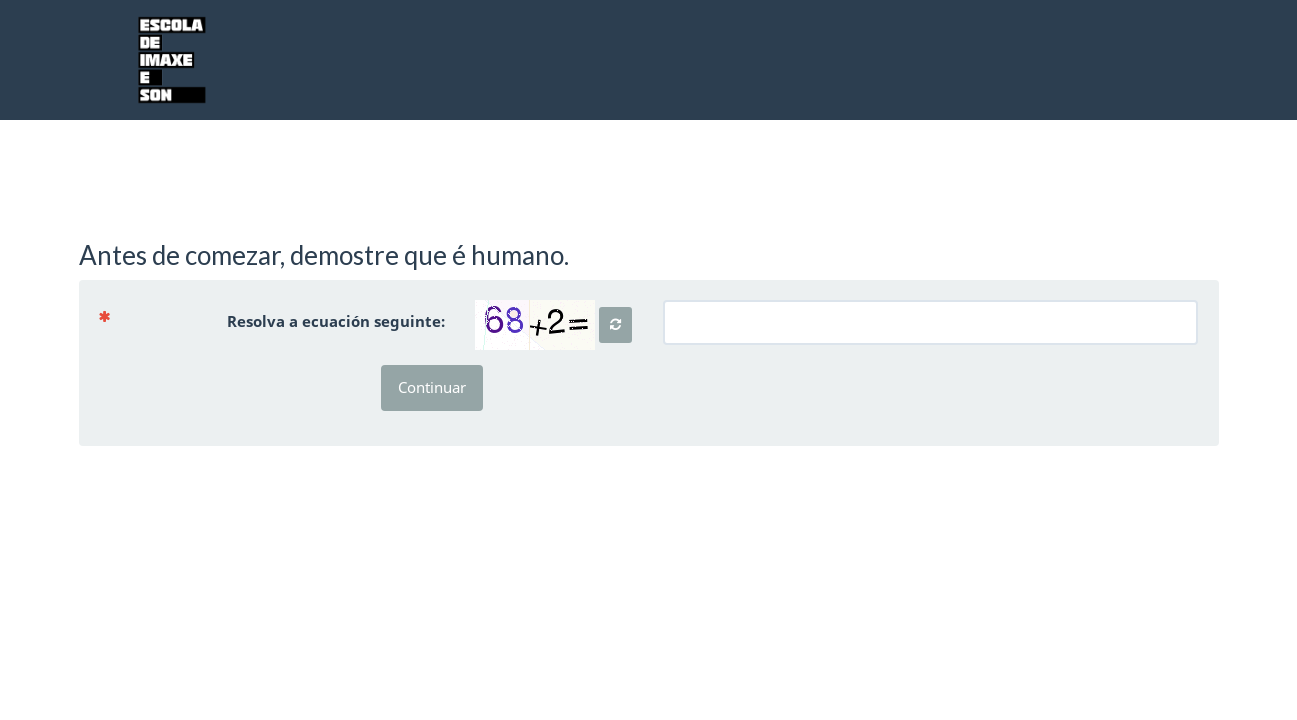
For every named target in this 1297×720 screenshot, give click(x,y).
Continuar (432, 387)
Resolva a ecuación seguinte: (280, 320)
